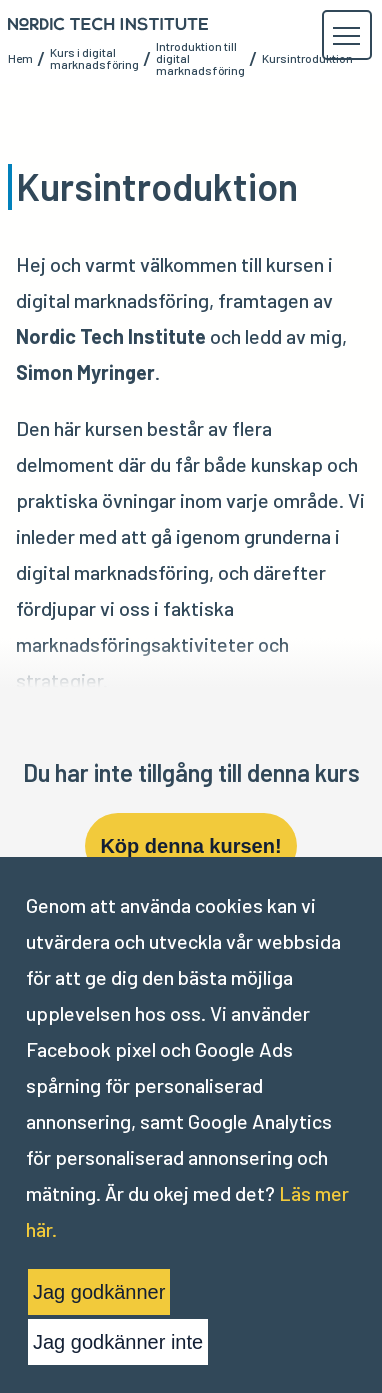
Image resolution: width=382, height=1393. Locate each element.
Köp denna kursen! (190, 846)
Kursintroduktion (307, 58)
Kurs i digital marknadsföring (94, 58)
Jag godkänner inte (118, 1342)
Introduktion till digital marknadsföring (200, 58)
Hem (20, 58)
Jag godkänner (99, 1292)
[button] (346, 36)
